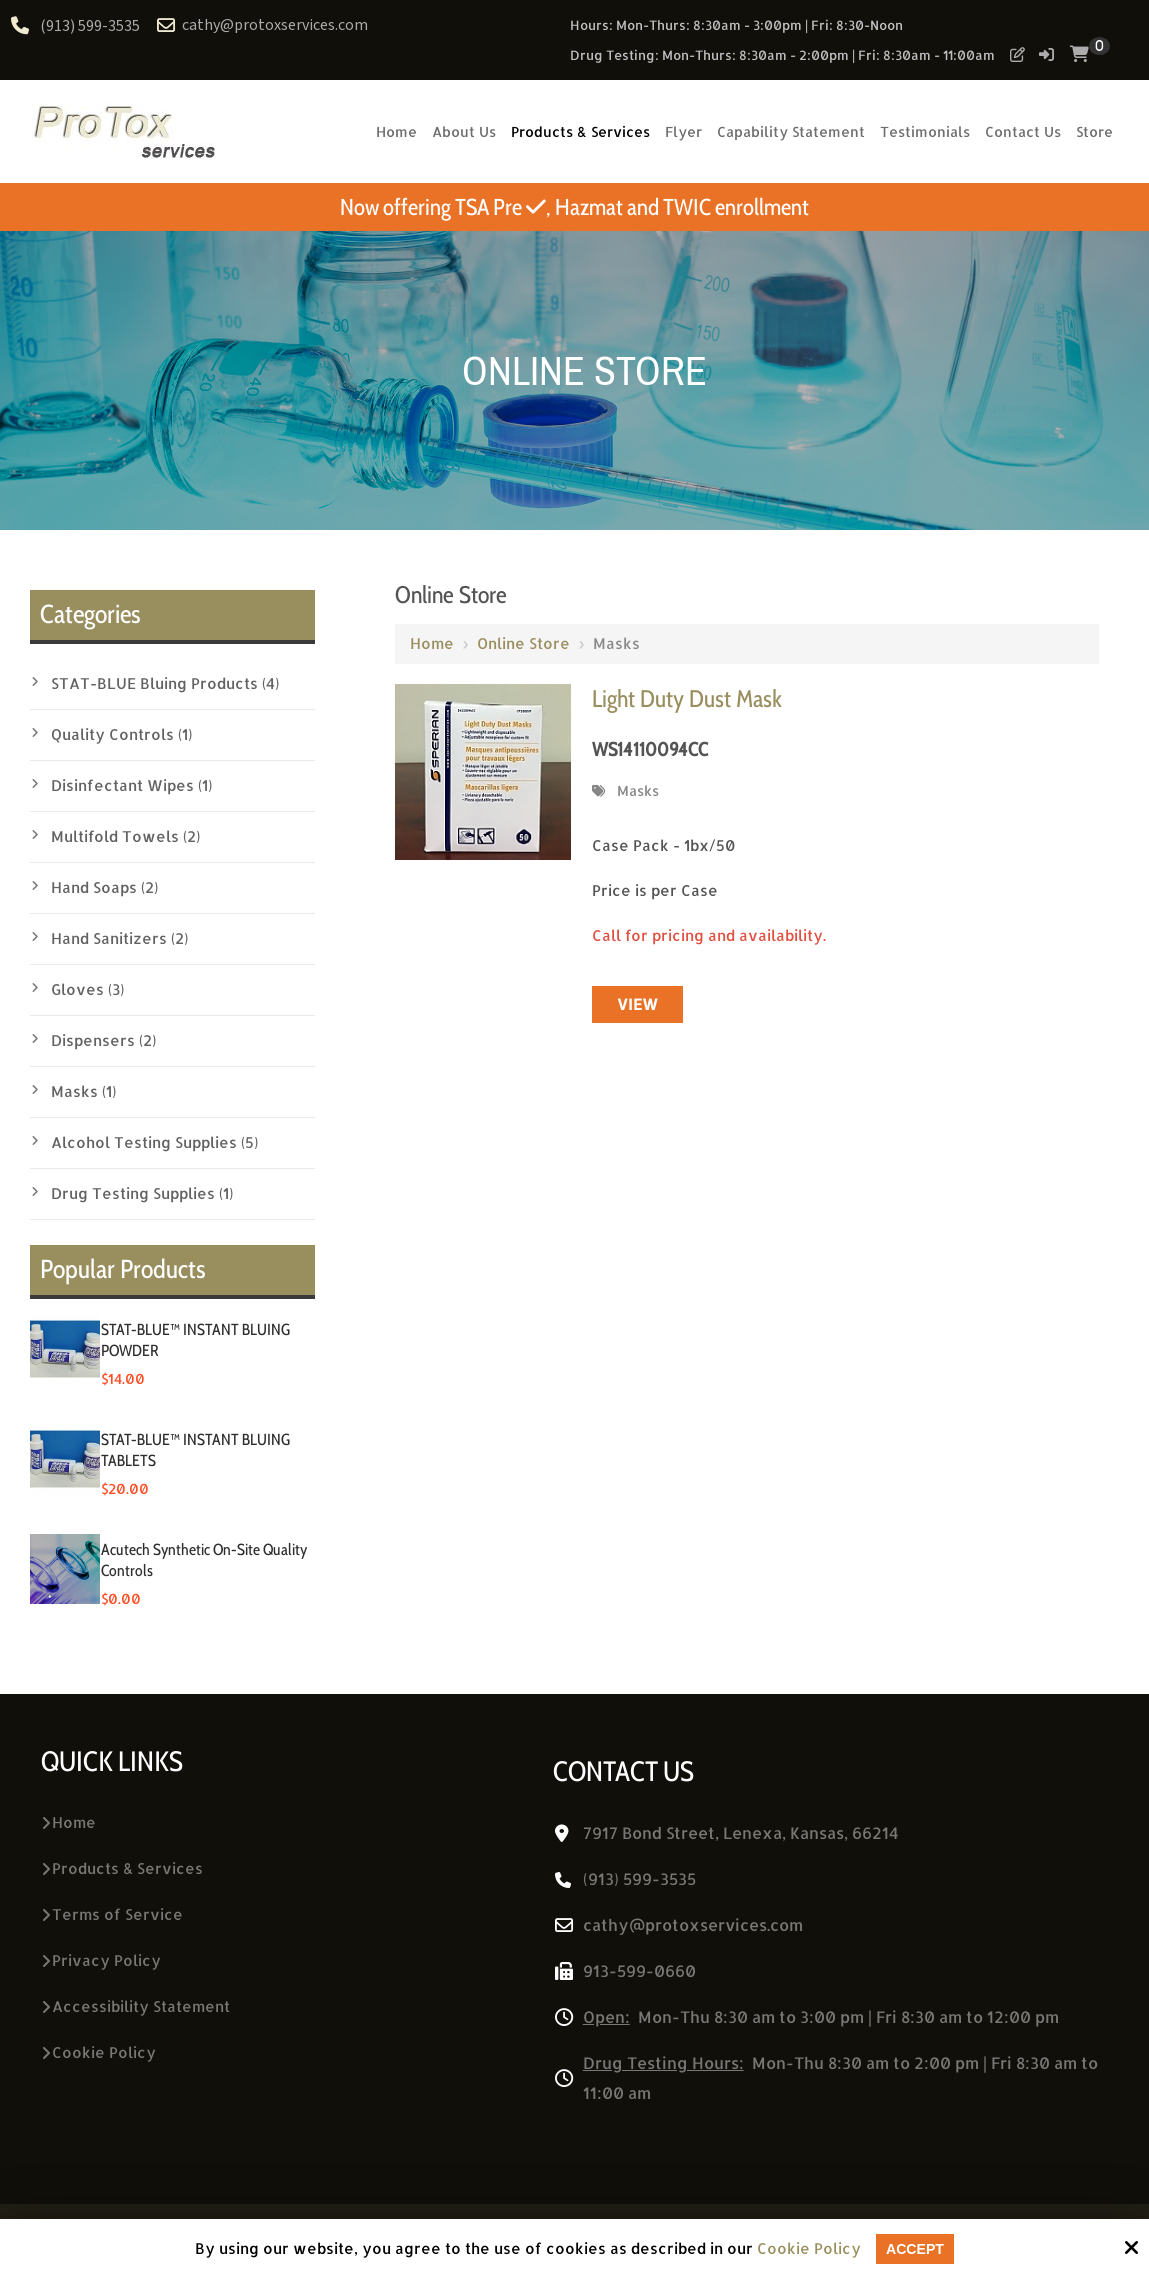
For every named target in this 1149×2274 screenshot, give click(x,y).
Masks (638, 790)
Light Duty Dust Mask (687, 698)
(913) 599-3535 (90, 26)
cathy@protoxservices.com (264, 25)
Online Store (523, 643)
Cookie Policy (807, 2249)
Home (432, 643)
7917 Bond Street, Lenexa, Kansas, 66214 (741, 1832)
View (637, 1004)
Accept (915, 2248)
